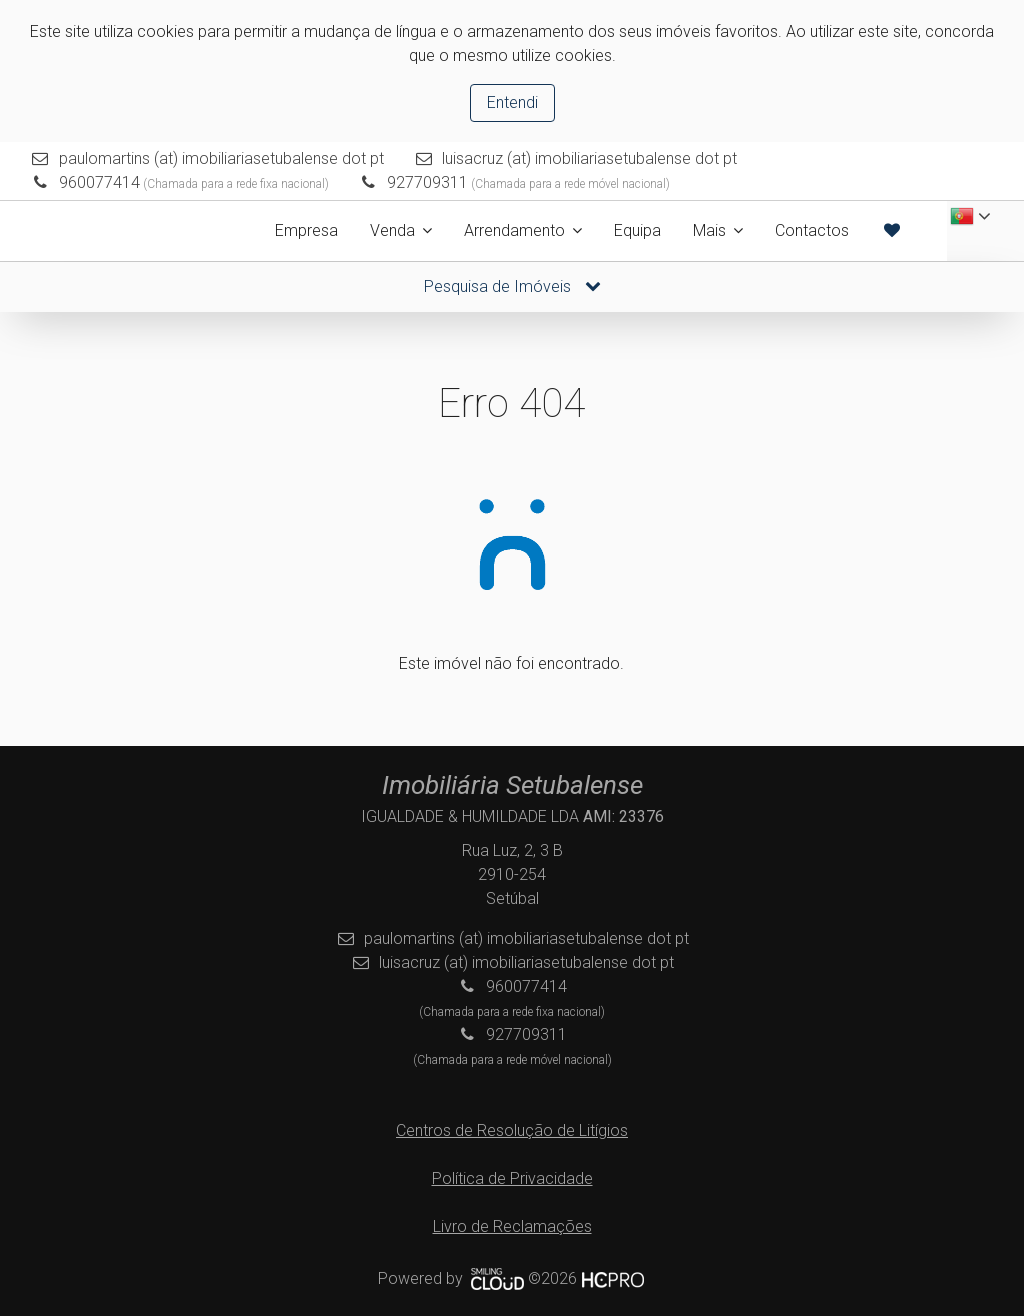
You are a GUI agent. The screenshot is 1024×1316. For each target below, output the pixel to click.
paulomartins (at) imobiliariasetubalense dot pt (221, 158)
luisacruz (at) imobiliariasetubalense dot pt (589, 158)
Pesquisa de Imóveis (512, 286)
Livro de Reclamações (512, 1226)
